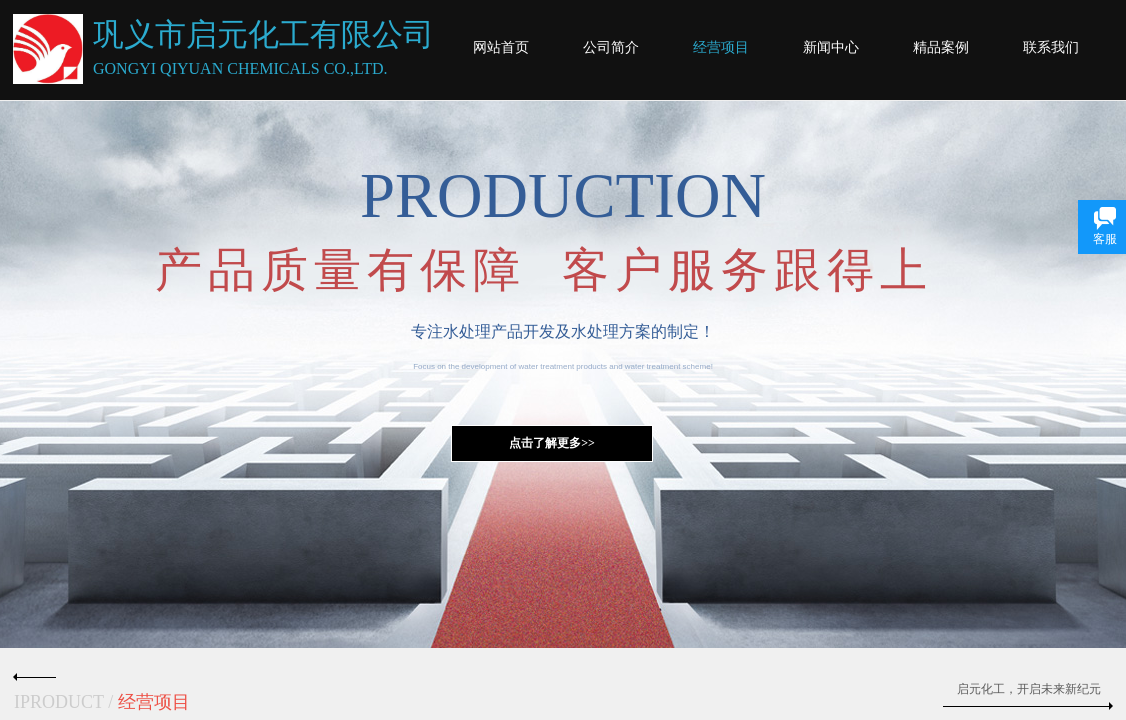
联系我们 (1051, 47)
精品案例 (941, 47)
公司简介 (611, 47)
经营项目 (721, 47)
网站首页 (501, 47)
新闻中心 (831, 47)
